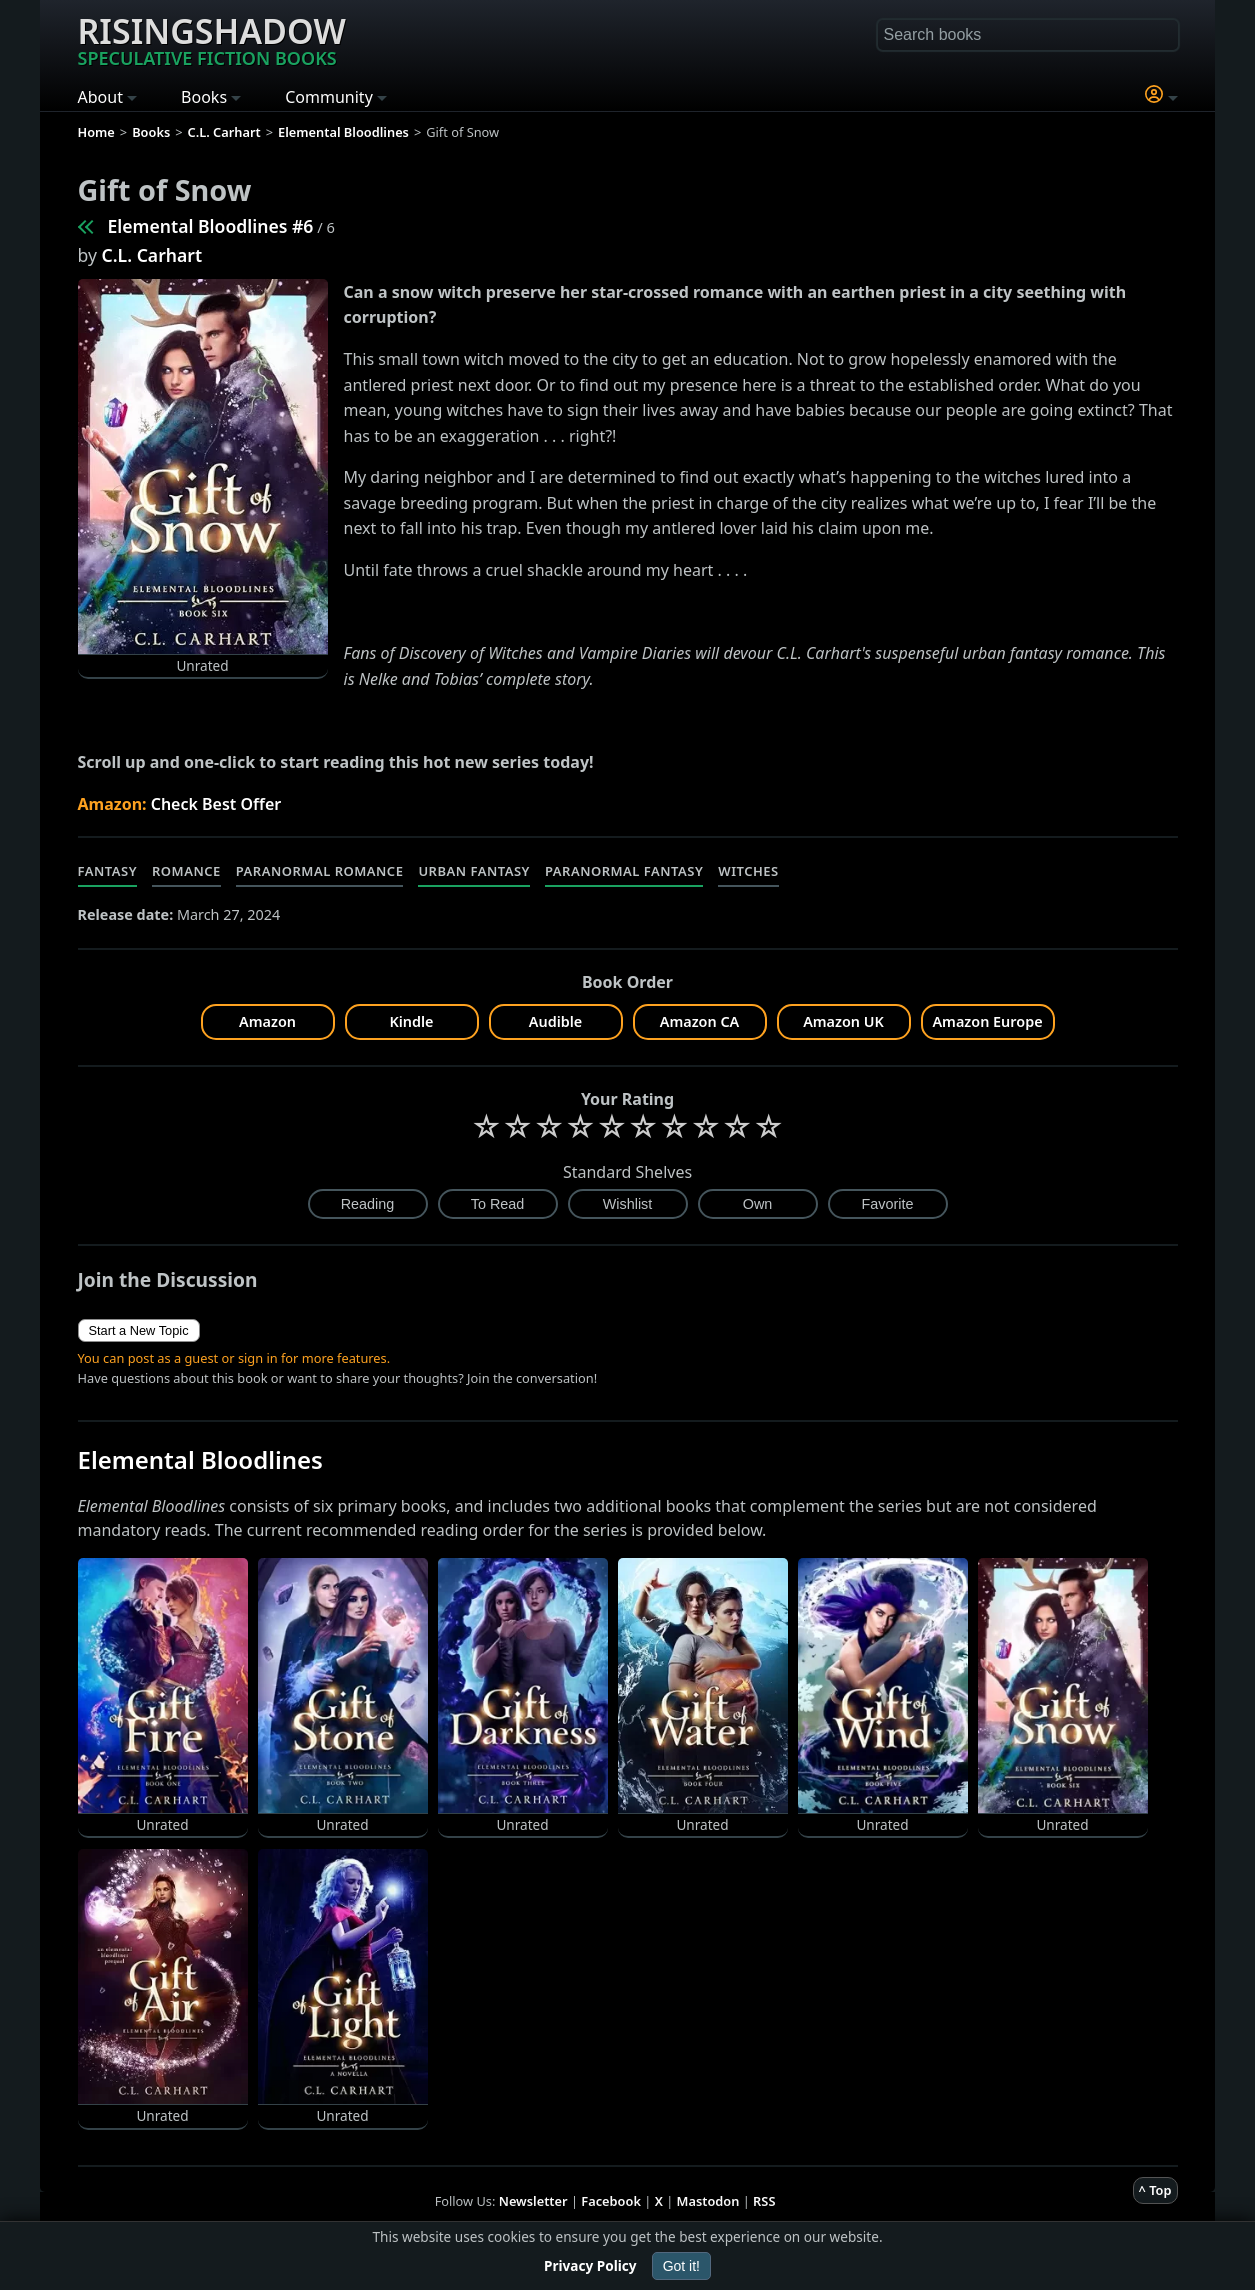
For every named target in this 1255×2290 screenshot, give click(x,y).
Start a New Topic (139, 1330)
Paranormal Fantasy (624, 871)
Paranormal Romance (320, 871)
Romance (186, 871)
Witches (748, 871)
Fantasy (108, 871)
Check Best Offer (216, 804)
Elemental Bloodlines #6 (211, 226)
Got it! (681, 2266)
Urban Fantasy (474, 871)
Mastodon (708, 2201)
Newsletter (533, 2201)
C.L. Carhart (152, 255)
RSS (764, 2201)
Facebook (611, 2201)
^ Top (1155, 2190)
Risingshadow (212, 39)
